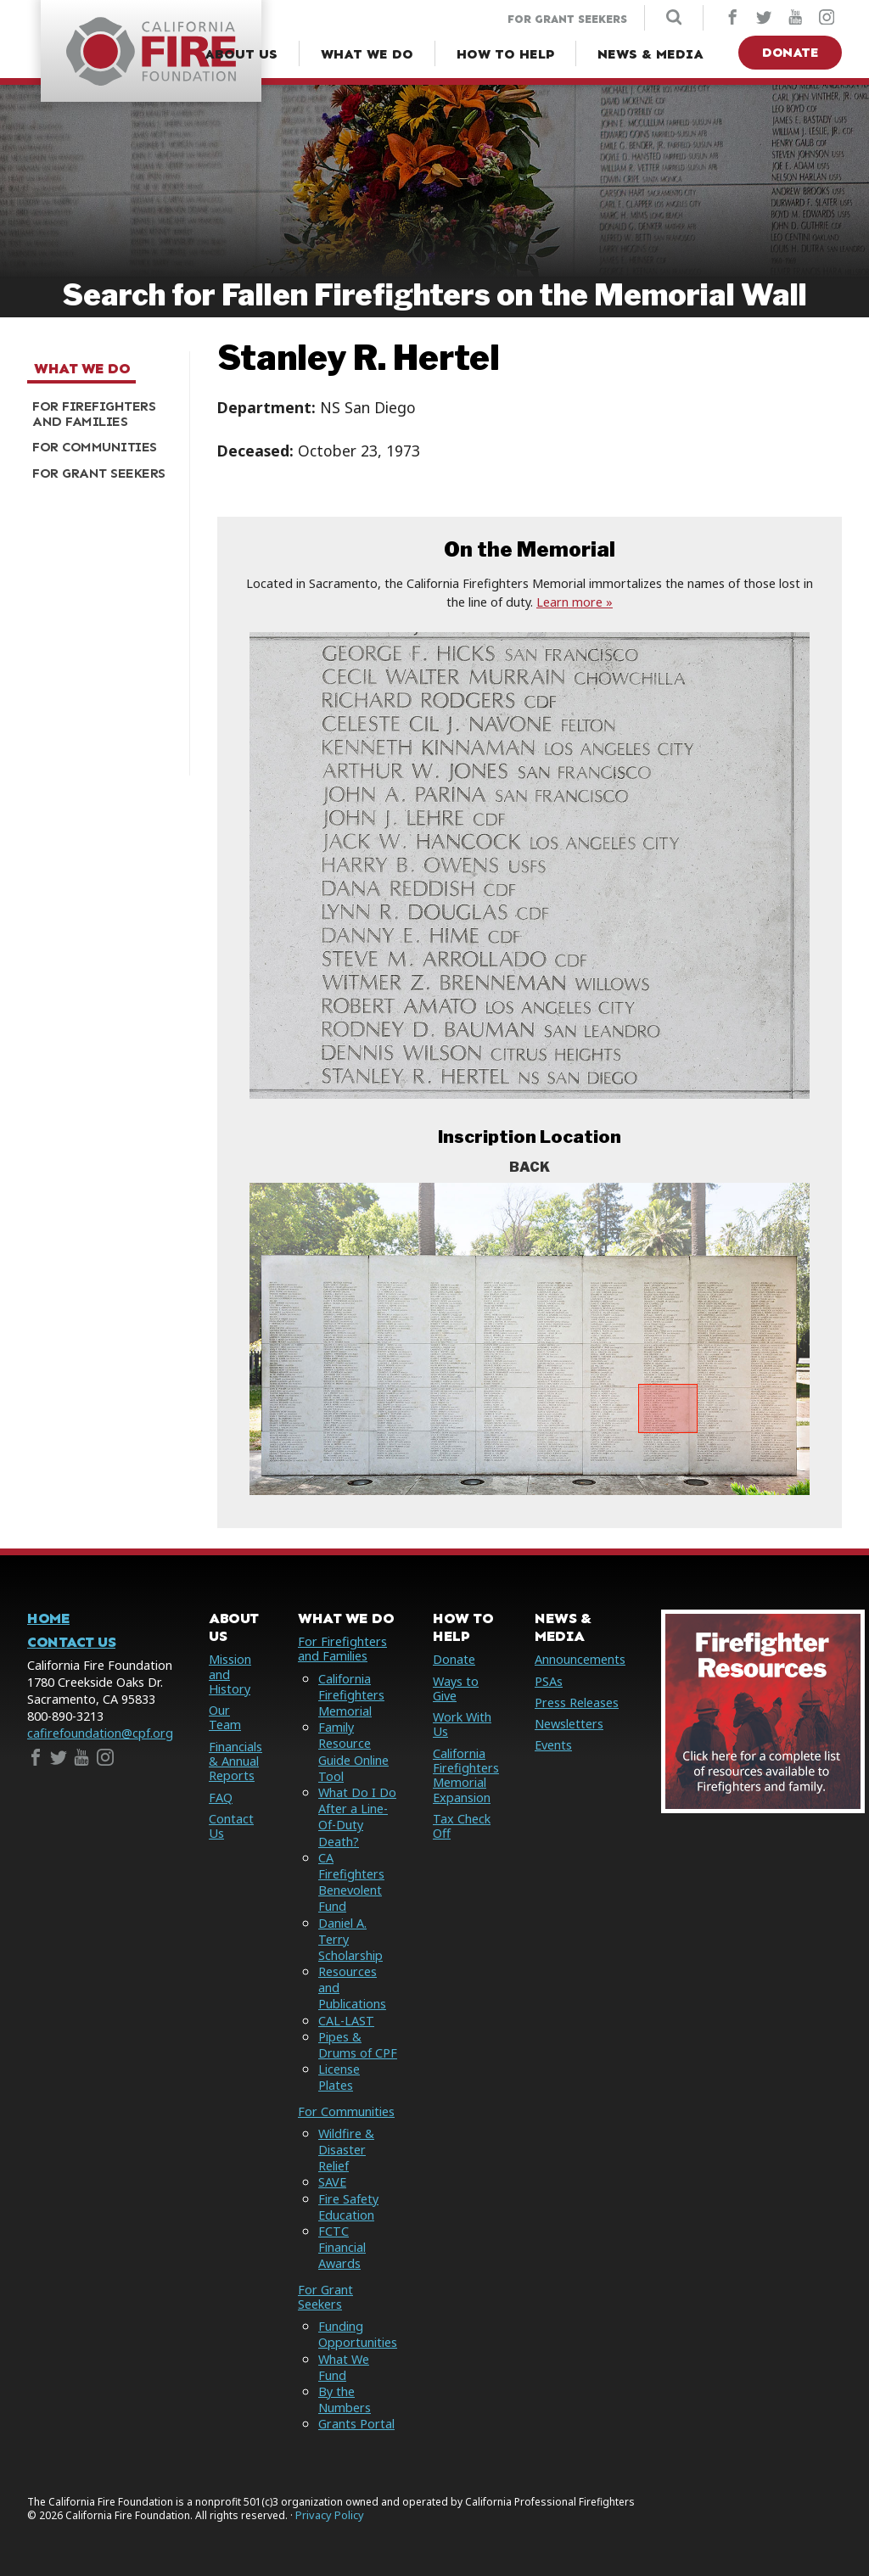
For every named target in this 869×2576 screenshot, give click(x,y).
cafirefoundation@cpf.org (100, 1733)
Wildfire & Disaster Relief (346, 2149)
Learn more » (574, 602)
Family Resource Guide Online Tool (353, 1751)
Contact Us (71, 1642)
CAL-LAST (346, 2021)
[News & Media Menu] (650, 54)
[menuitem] (102, 414)
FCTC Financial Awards (342, 2247)
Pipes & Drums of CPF (357, 2045)
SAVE (332, 2182)
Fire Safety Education (348, 2207)
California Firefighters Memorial (351, 1695)
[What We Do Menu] (367, 54)
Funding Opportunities (357, 2334)
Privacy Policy (329, 2515)
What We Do (82, 369)
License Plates (339, 2077)
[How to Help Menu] (505, 54)
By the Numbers (344, 2399)
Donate (790, 52)
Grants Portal (356, 2424)
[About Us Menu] (241, 54)
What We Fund (343, 2367)
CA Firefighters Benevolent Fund (351, 1882)
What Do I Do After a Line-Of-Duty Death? (357, 1817)
